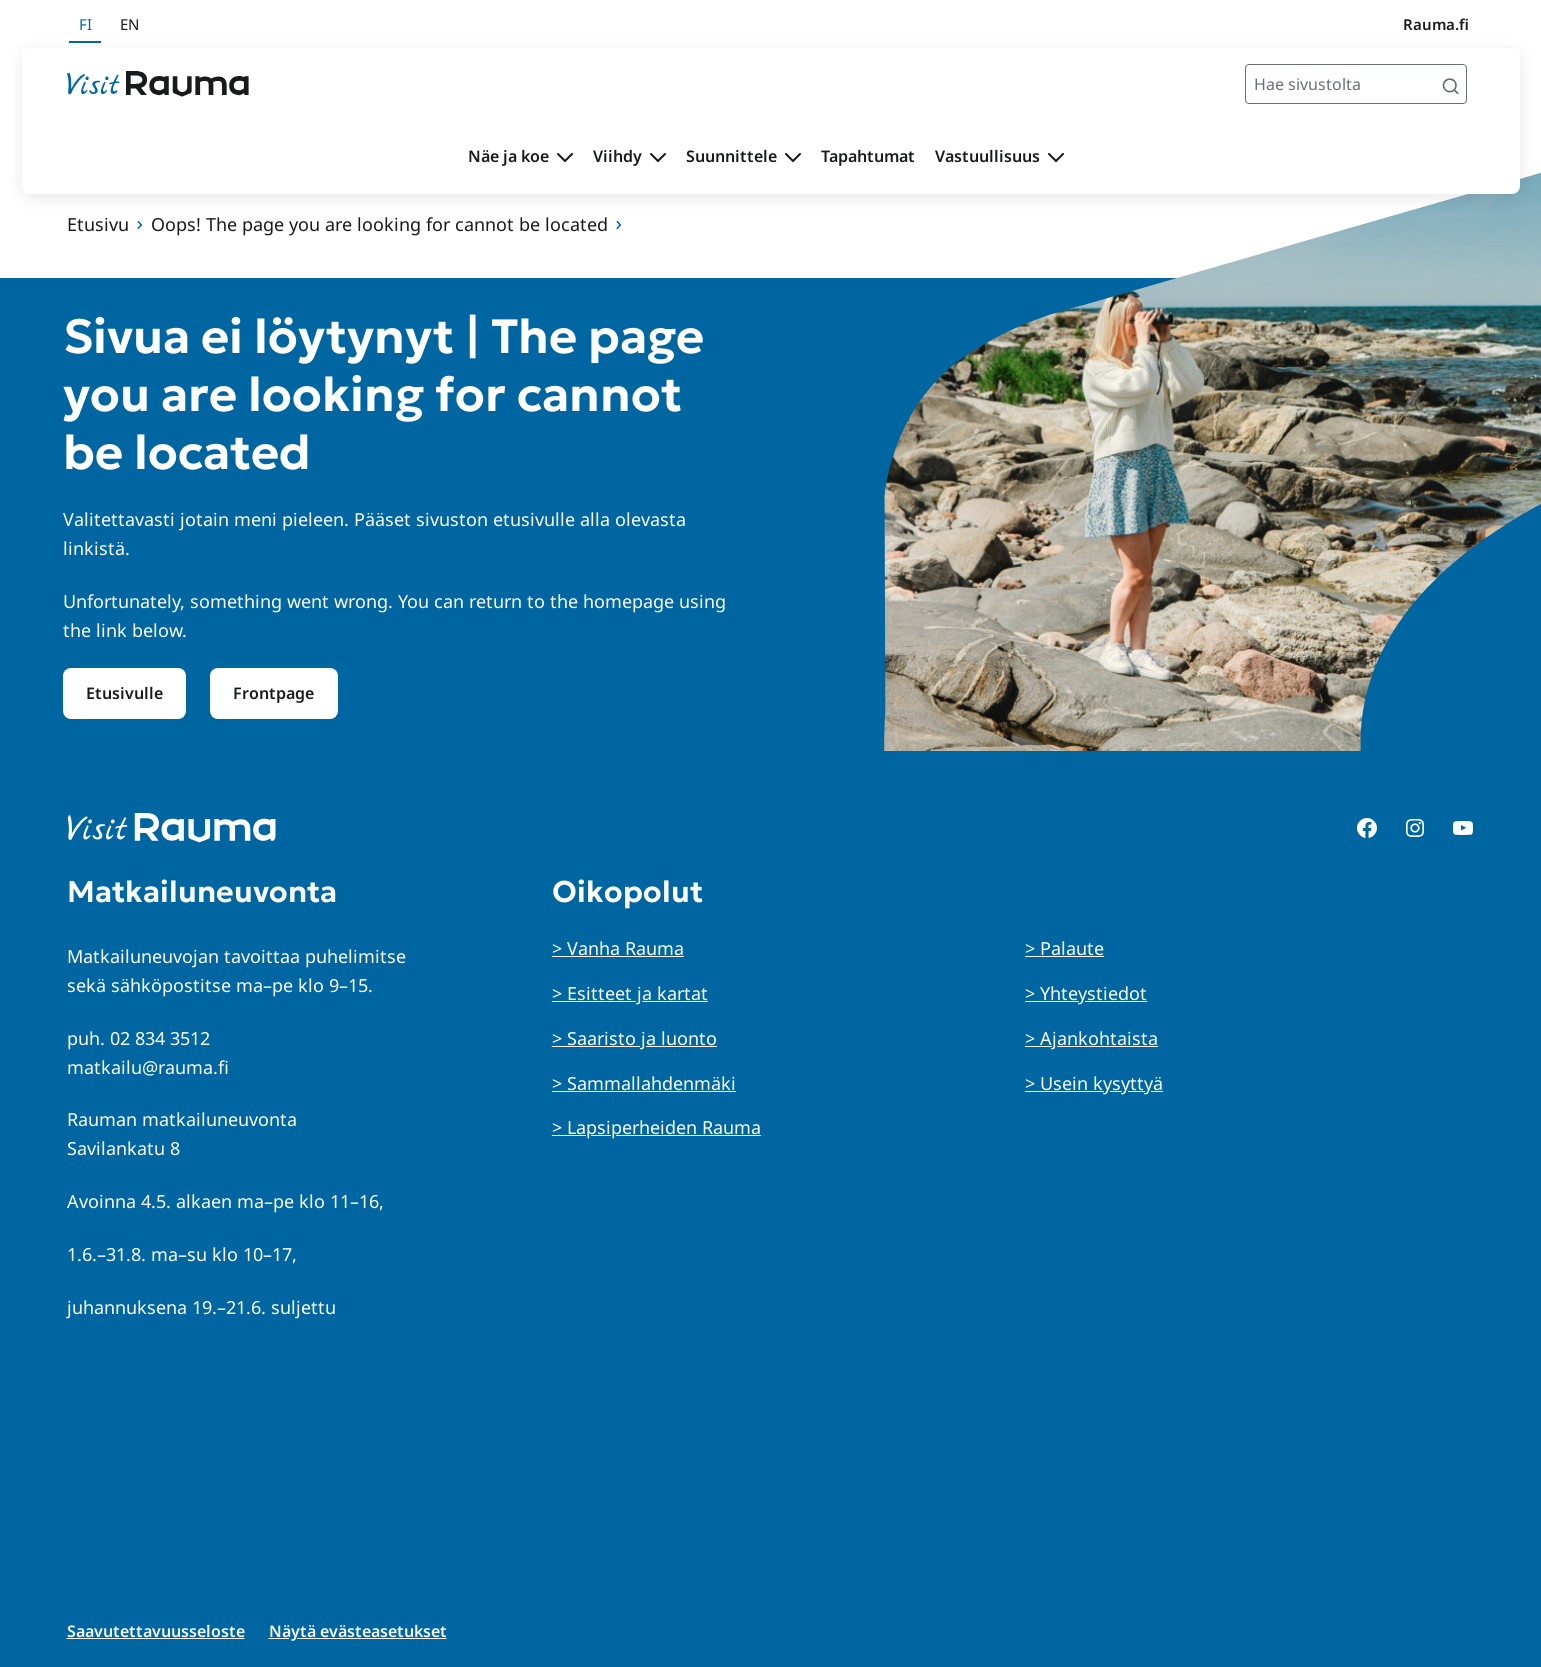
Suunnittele (731, 156)
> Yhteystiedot (1086, 993)
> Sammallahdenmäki (644, 1083)
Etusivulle (124, 693)
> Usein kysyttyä (1094, 1083)
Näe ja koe (508, 156)
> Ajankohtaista (1091, 1038)
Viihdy (617, 156)
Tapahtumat (868, 156)
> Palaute (1064, 948)
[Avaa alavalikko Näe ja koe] (565, 157)
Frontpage (273, 693)
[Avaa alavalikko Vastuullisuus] (1056, 157)
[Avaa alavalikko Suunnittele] (793, 157)
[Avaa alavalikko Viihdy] (658, 157)
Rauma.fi (1436, 24)
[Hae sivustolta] (1356, 84)
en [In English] (129, 24)
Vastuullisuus (987, 156)
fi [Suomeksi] (85, 24)
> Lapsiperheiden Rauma (656, 1127)
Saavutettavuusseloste (156, 1631)
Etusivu (98, 224)
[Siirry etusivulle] (158, 84)
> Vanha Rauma (618, 948)
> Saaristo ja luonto (634, 1038)
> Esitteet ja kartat (630, 993)
